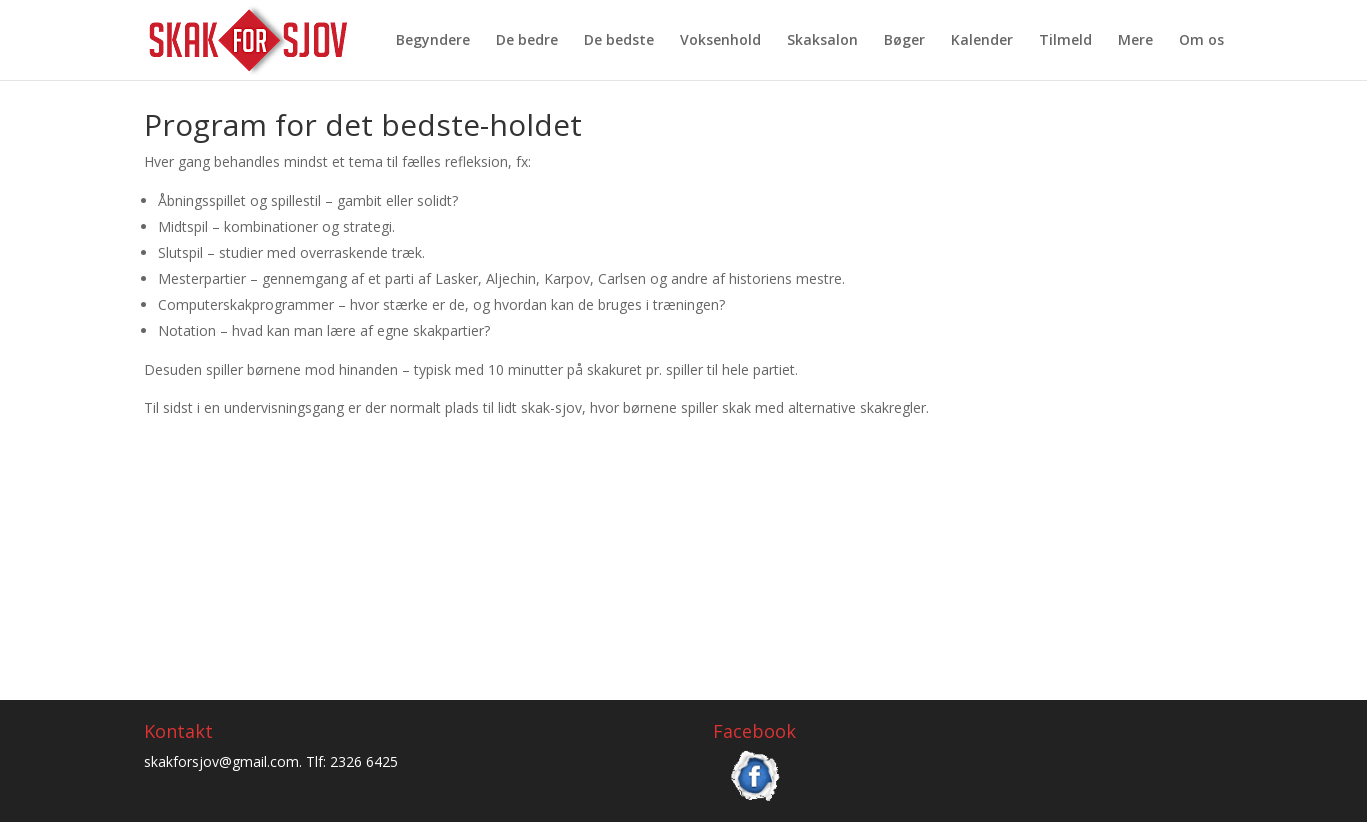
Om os (1201, 41)
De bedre (527, 41)
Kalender (982, 41)
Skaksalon (822, 41)
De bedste (619, 41)
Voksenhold (720, 41)
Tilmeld (1065, 41)
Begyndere (433, 41)
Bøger (904, 41)
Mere (1135, 41)
